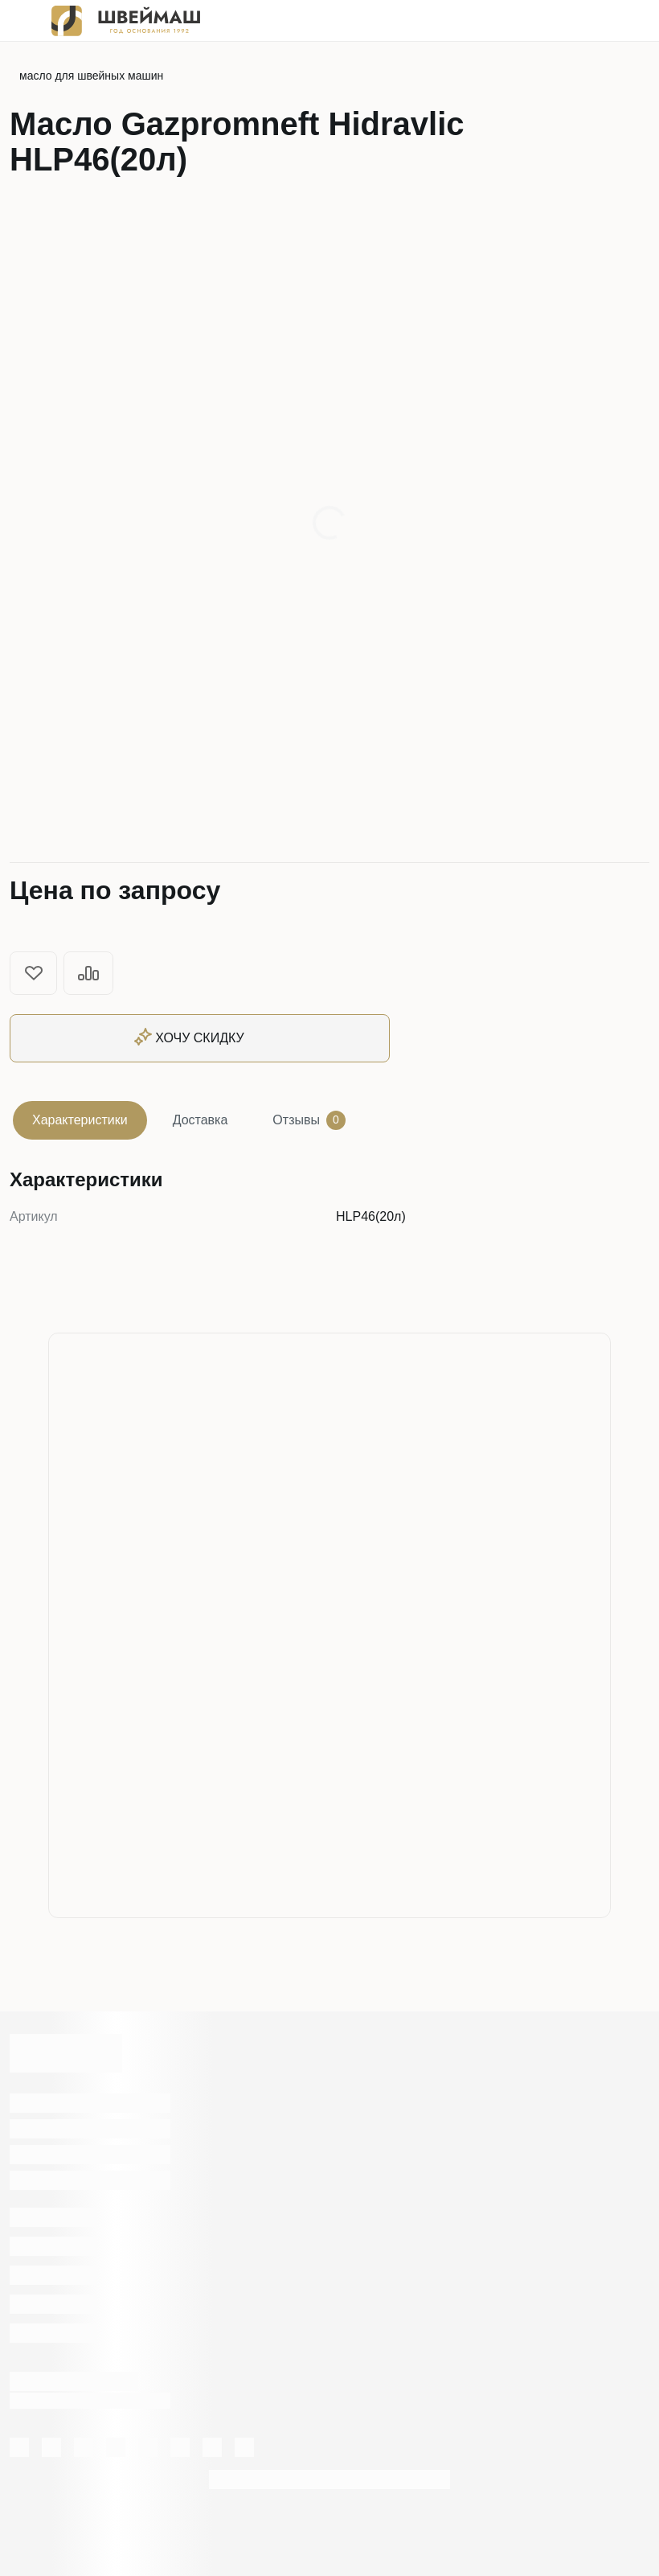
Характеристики (80, 1120)
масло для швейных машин (91, 75)
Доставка (200, 1120)
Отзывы (309, 1120)
